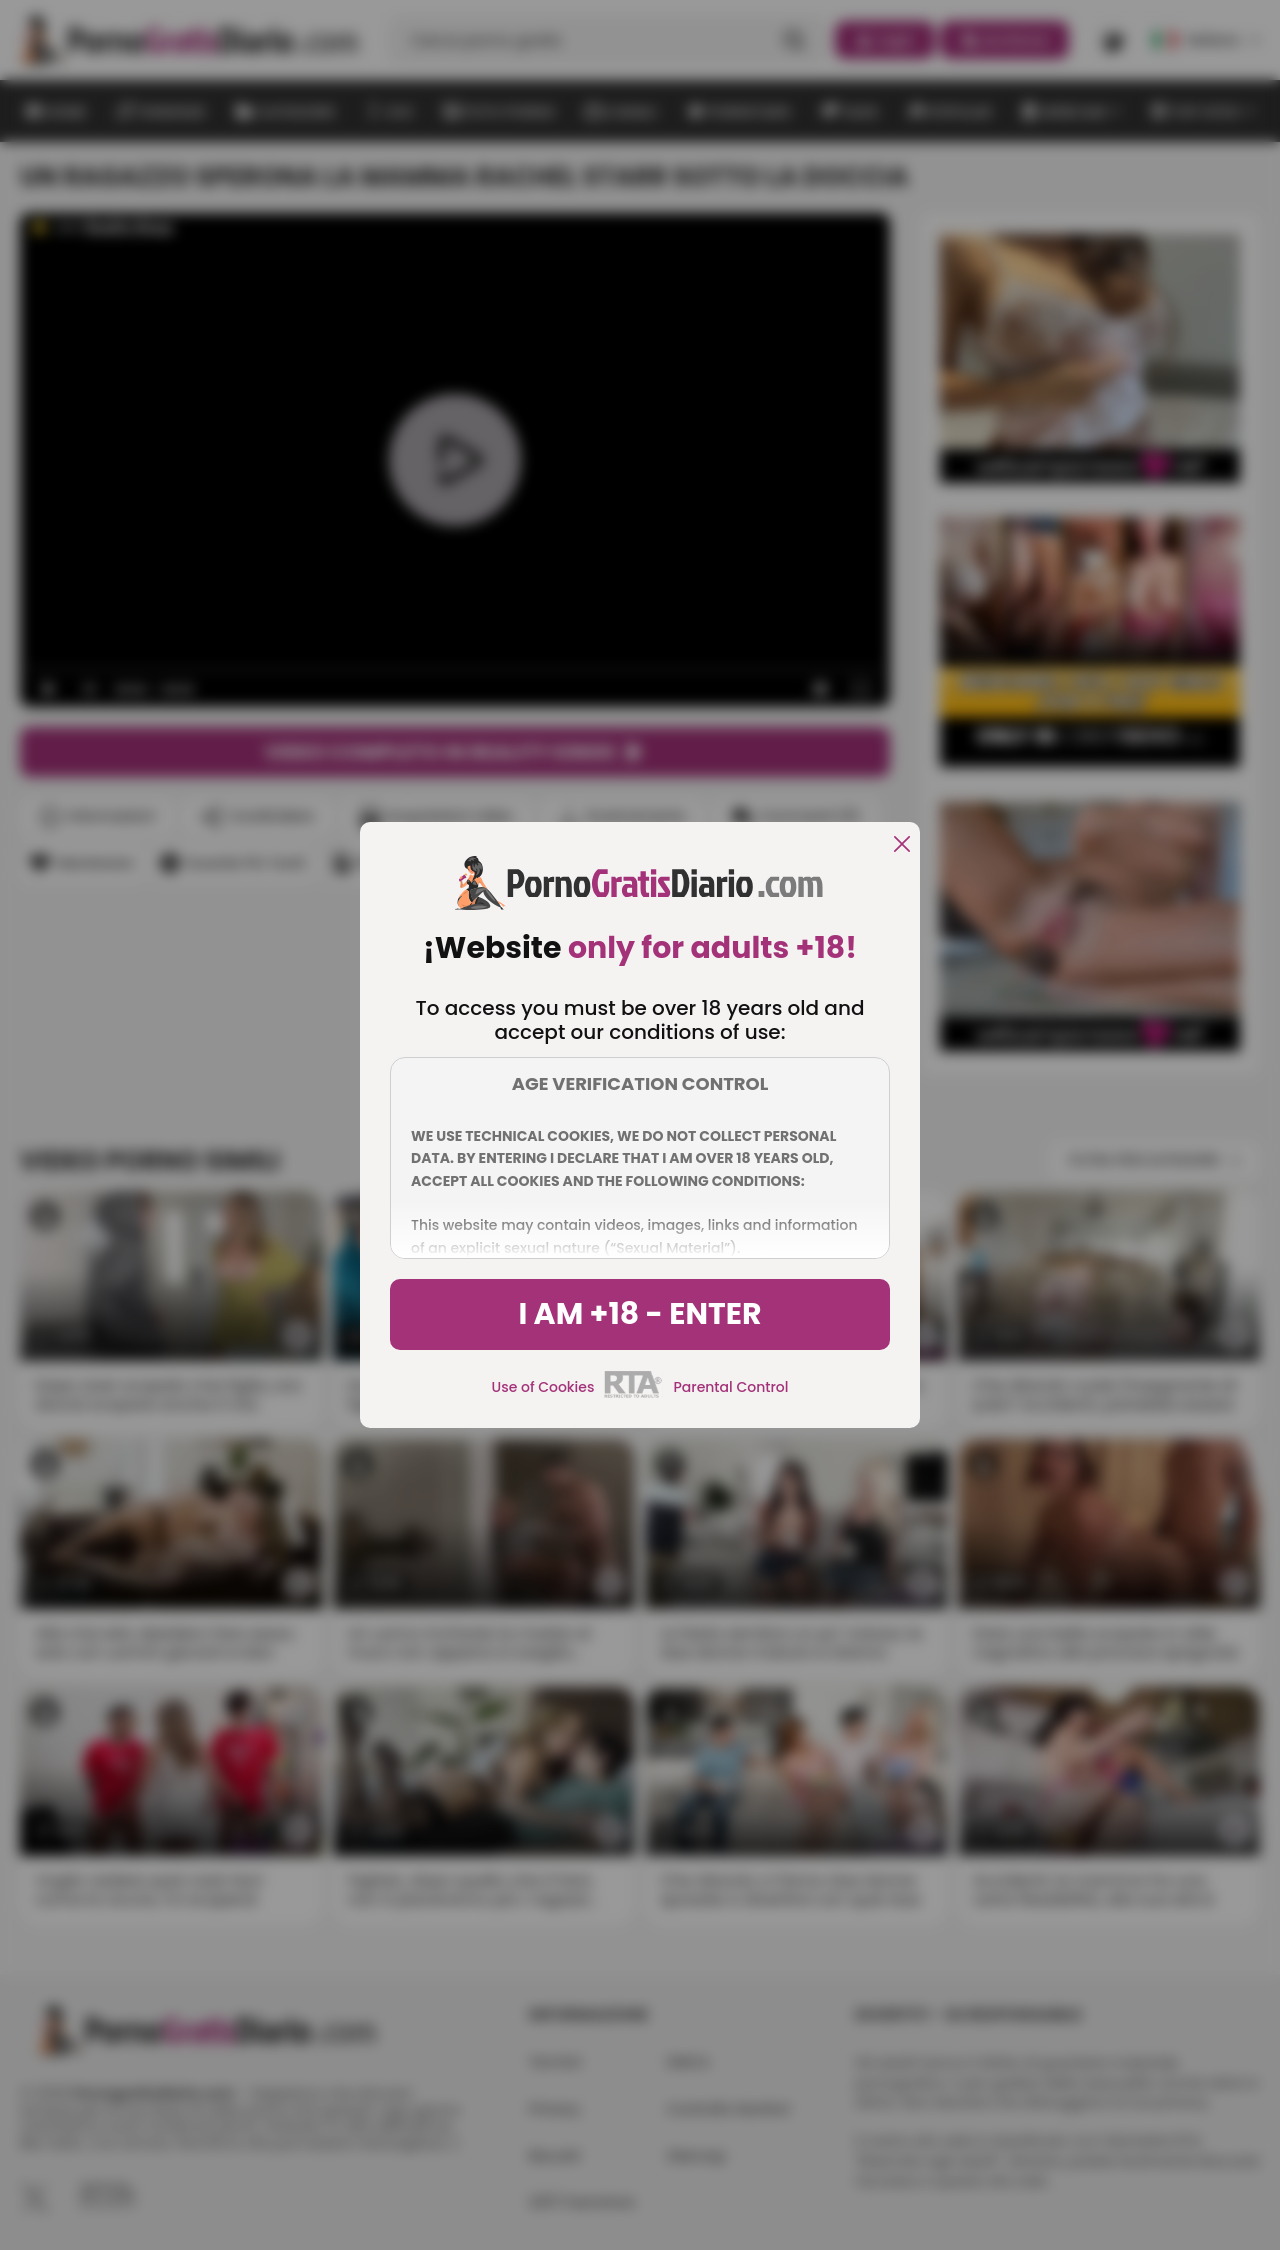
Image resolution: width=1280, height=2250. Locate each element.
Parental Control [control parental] (730, 1387)
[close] (902, 845)
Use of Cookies (543, 1387)
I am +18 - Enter (639, 1314)
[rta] (633, 1395)
